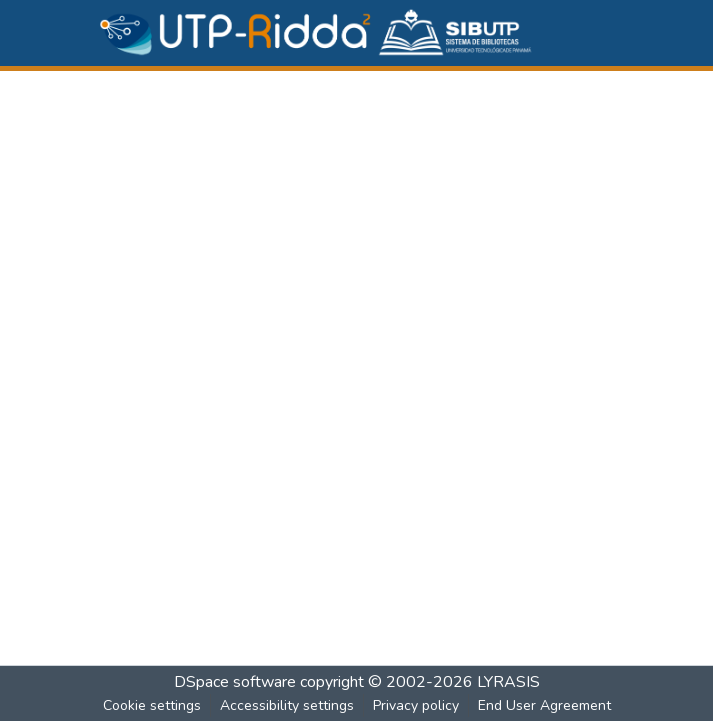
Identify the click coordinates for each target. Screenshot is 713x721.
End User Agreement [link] (544, 705)
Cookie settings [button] (152, 705)
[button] (317, 33)
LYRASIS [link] (508, 682)
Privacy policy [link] (416, 705)
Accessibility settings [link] (287, 705)
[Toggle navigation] (607, 33)
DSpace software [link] (235, 682)
